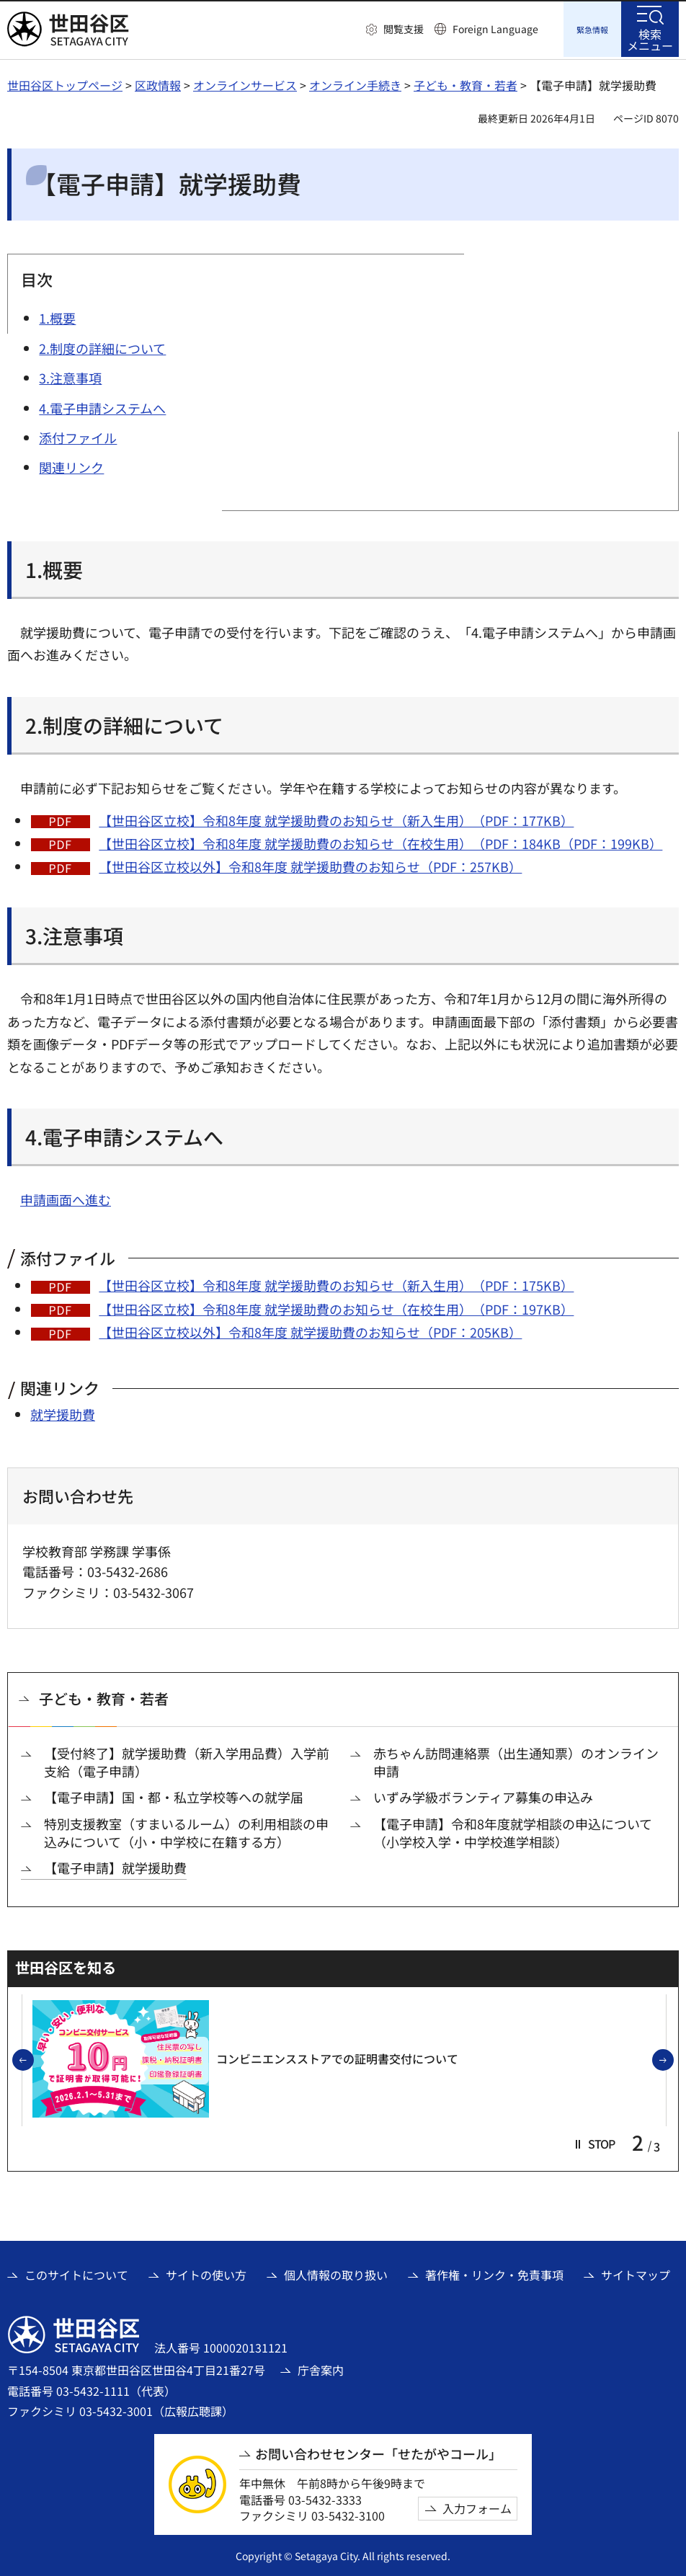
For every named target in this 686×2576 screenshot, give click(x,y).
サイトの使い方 (206, 2272)
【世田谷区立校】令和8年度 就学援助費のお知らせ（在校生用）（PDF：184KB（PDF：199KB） (380, 841)
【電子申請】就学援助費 (115, 1866)
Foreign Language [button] (495, 29)
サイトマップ (635, 2272)
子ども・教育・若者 (465, 83)
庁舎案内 (321, 2368)
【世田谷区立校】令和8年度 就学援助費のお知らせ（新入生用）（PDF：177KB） (336, 818)
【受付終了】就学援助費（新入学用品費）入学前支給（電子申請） (186, 1760)
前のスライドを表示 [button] (33, 2058)
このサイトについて (76, 2272)
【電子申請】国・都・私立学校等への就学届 (173, 1795)
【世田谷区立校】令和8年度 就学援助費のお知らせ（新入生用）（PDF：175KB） (336, 1283)
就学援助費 (62, 1412)
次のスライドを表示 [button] (673, 2058)
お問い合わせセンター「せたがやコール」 (378, 2452)
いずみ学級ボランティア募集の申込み (483, 1795)
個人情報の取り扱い (336, 2272)
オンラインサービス (245, 83)
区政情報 (158, 83)
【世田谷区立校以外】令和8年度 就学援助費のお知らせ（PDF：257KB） (310, 864)
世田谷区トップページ (64, 83)
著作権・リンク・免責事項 (494, 2272)
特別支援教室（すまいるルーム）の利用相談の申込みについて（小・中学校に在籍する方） (186, 1831)
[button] (395, 29)
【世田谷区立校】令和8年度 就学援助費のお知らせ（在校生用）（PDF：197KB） (336, 1306)
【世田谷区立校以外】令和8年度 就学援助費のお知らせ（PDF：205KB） (310, 1329)
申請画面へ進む (65, 1197)
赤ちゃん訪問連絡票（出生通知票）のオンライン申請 (516, 1760)
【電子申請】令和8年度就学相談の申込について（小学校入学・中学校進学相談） (512, 1831)
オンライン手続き (355, 83)
